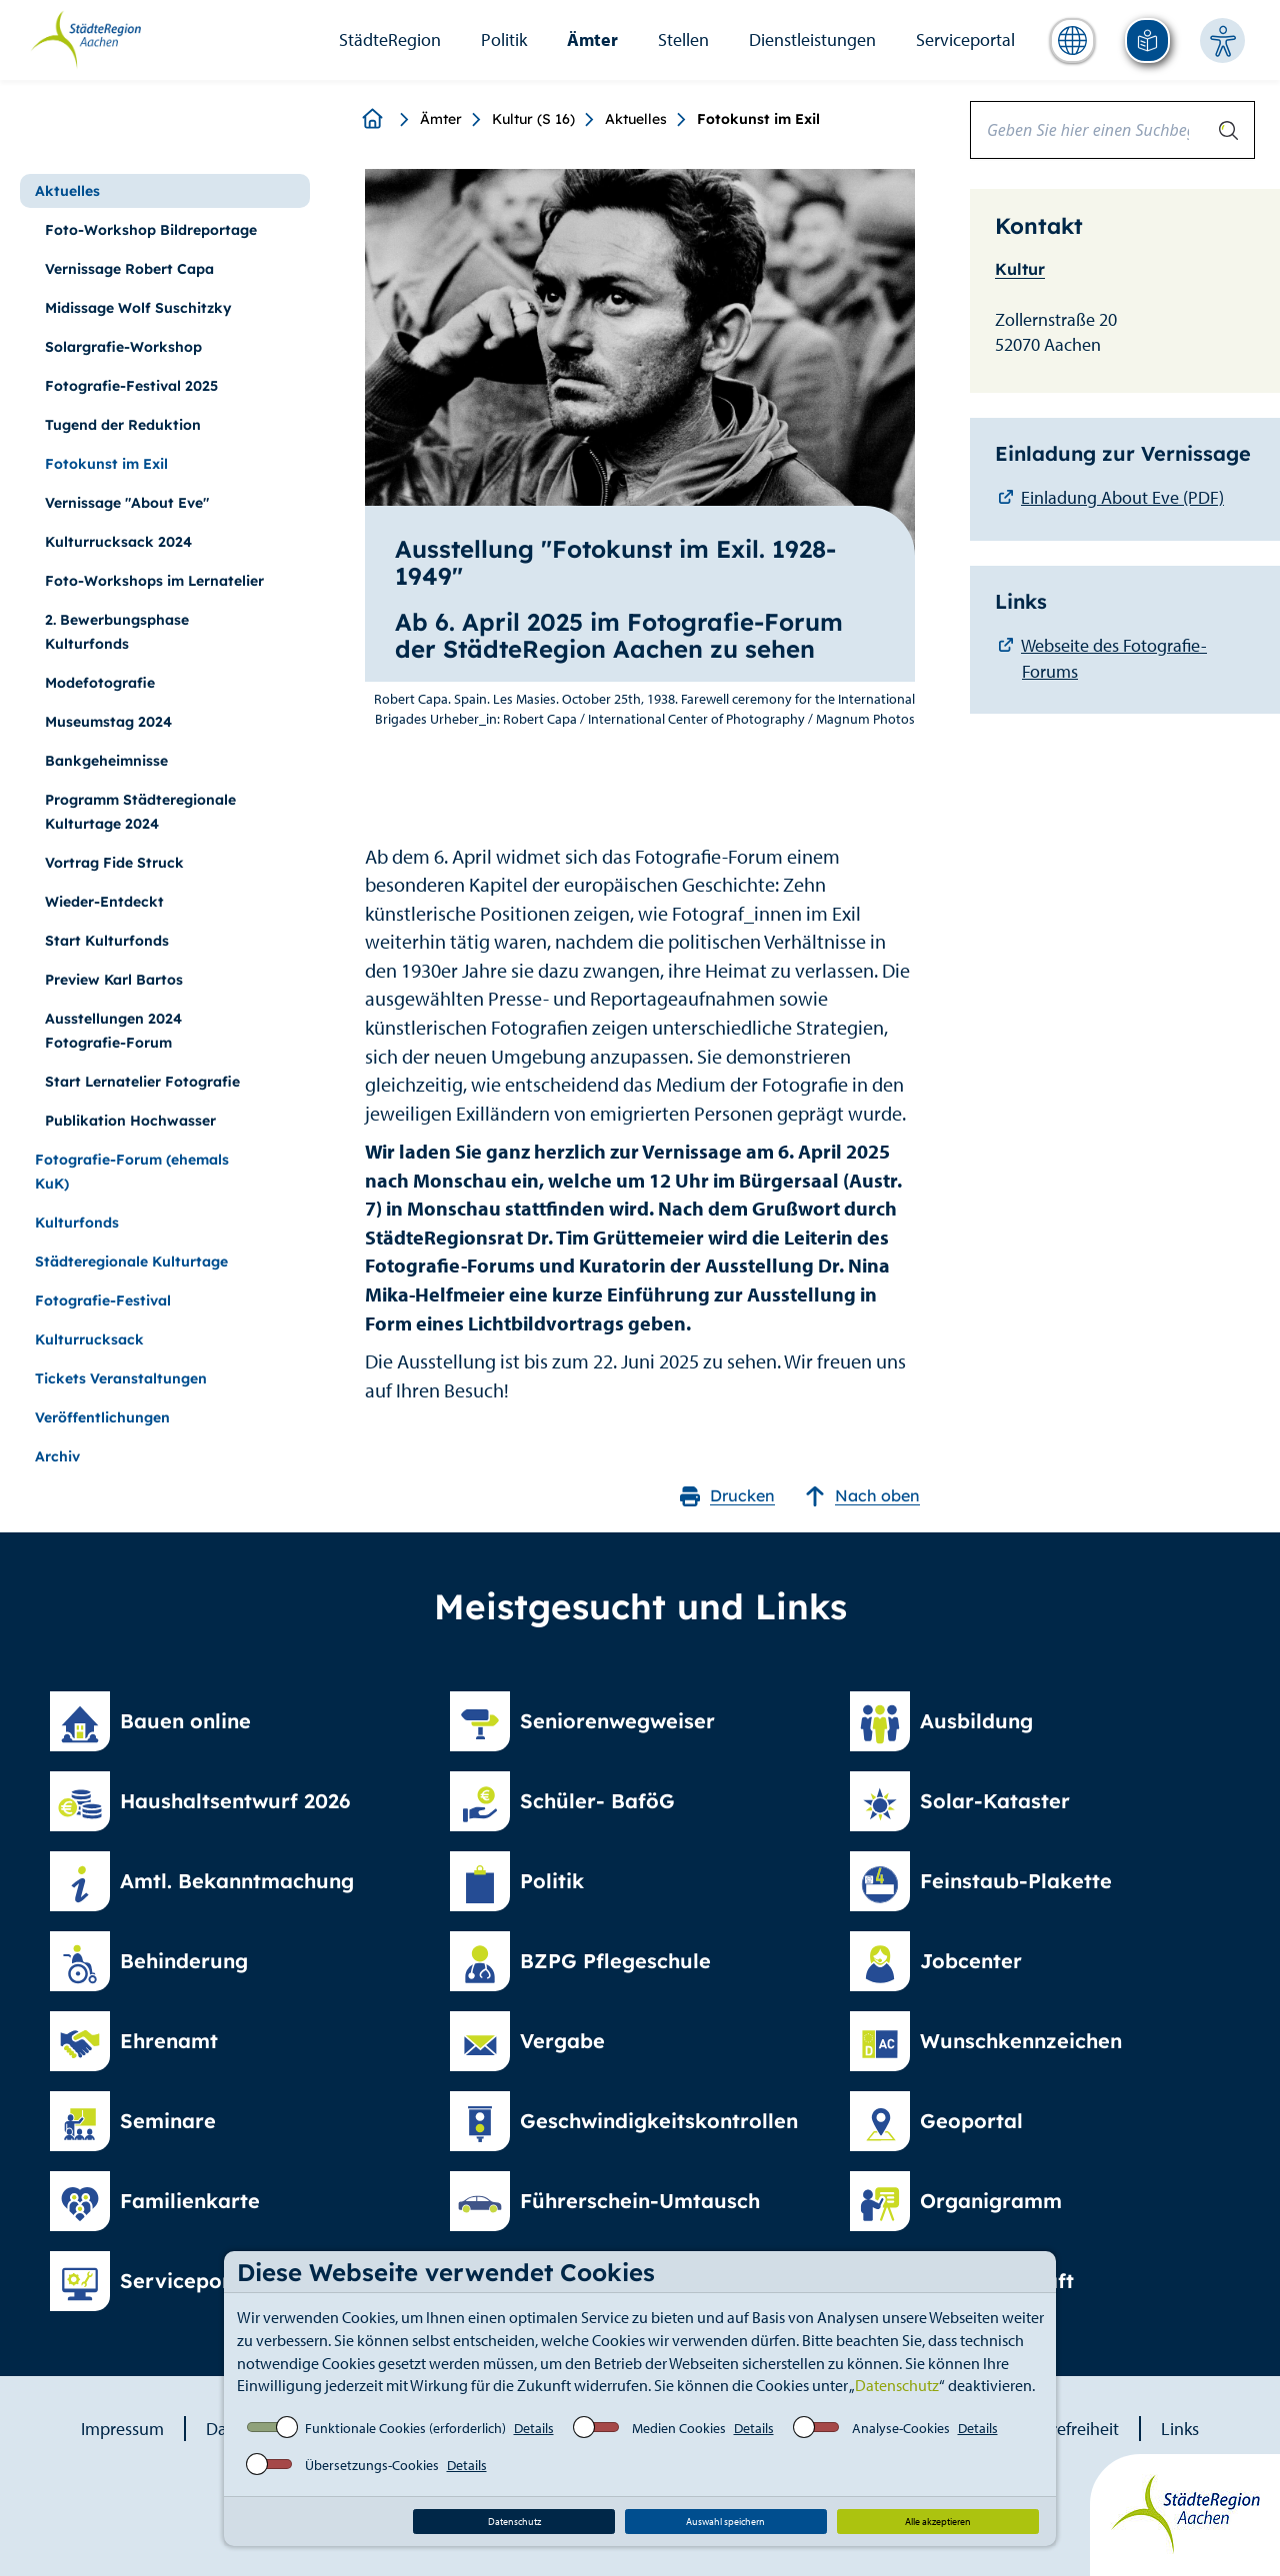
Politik (504, 39)
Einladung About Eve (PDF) (1122, 497)
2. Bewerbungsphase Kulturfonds (117, 632)
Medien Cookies (679, 2428)
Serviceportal (965, 39)
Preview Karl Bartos (114, 980)
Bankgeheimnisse (106, 761)
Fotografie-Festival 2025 (131, 386)
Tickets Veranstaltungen (121, 1378)
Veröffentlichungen (102, 1417)
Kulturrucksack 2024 (118, 542)
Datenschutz (897, 2385)
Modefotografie (100, 683)
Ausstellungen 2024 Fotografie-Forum (113, 1031)
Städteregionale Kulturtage (131, 1262)
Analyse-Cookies (901, 2428)
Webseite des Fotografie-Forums (1114, 658)
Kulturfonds (77, 1223)
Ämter (592, 39)
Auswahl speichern (725, 2521)
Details (534, 2428)
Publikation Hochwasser (130, 1121)
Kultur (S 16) (533, 119)
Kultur (1020, 269)
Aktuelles (636, 119)
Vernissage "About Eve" (127, 503)
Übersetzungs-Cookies (372, 2465)
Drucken (727, 1495)
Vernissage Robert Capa (129, 269)
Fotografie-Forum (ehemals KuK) (132, 1172)
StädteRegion (390, 39)
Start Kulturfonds (107, 941)
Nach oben (862, 1495)
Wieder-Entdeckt (104, 902)
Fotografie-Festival (103, 1300)
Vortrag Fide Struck (114, 863)
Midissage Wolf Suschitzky (138, 308)
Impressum (122, 2428)
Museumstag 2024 (108, 722)
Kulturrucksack (89, 1339)
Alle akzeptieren (938, 2521)
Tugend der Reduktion (123, 425)
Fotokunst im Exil (106, 464)
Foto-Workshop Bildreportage (151, 230)
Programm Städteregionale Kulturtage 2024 (140, 812)
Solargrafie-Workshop (123, 347)
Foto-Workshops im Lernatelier (154, 581)
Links (1180, 2428)
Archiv (57, 1456)
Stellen (683, 39)
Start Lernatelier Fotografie (142, 1082)
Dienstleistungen (812, 39)
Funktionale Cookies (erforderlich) (405, 2428)
